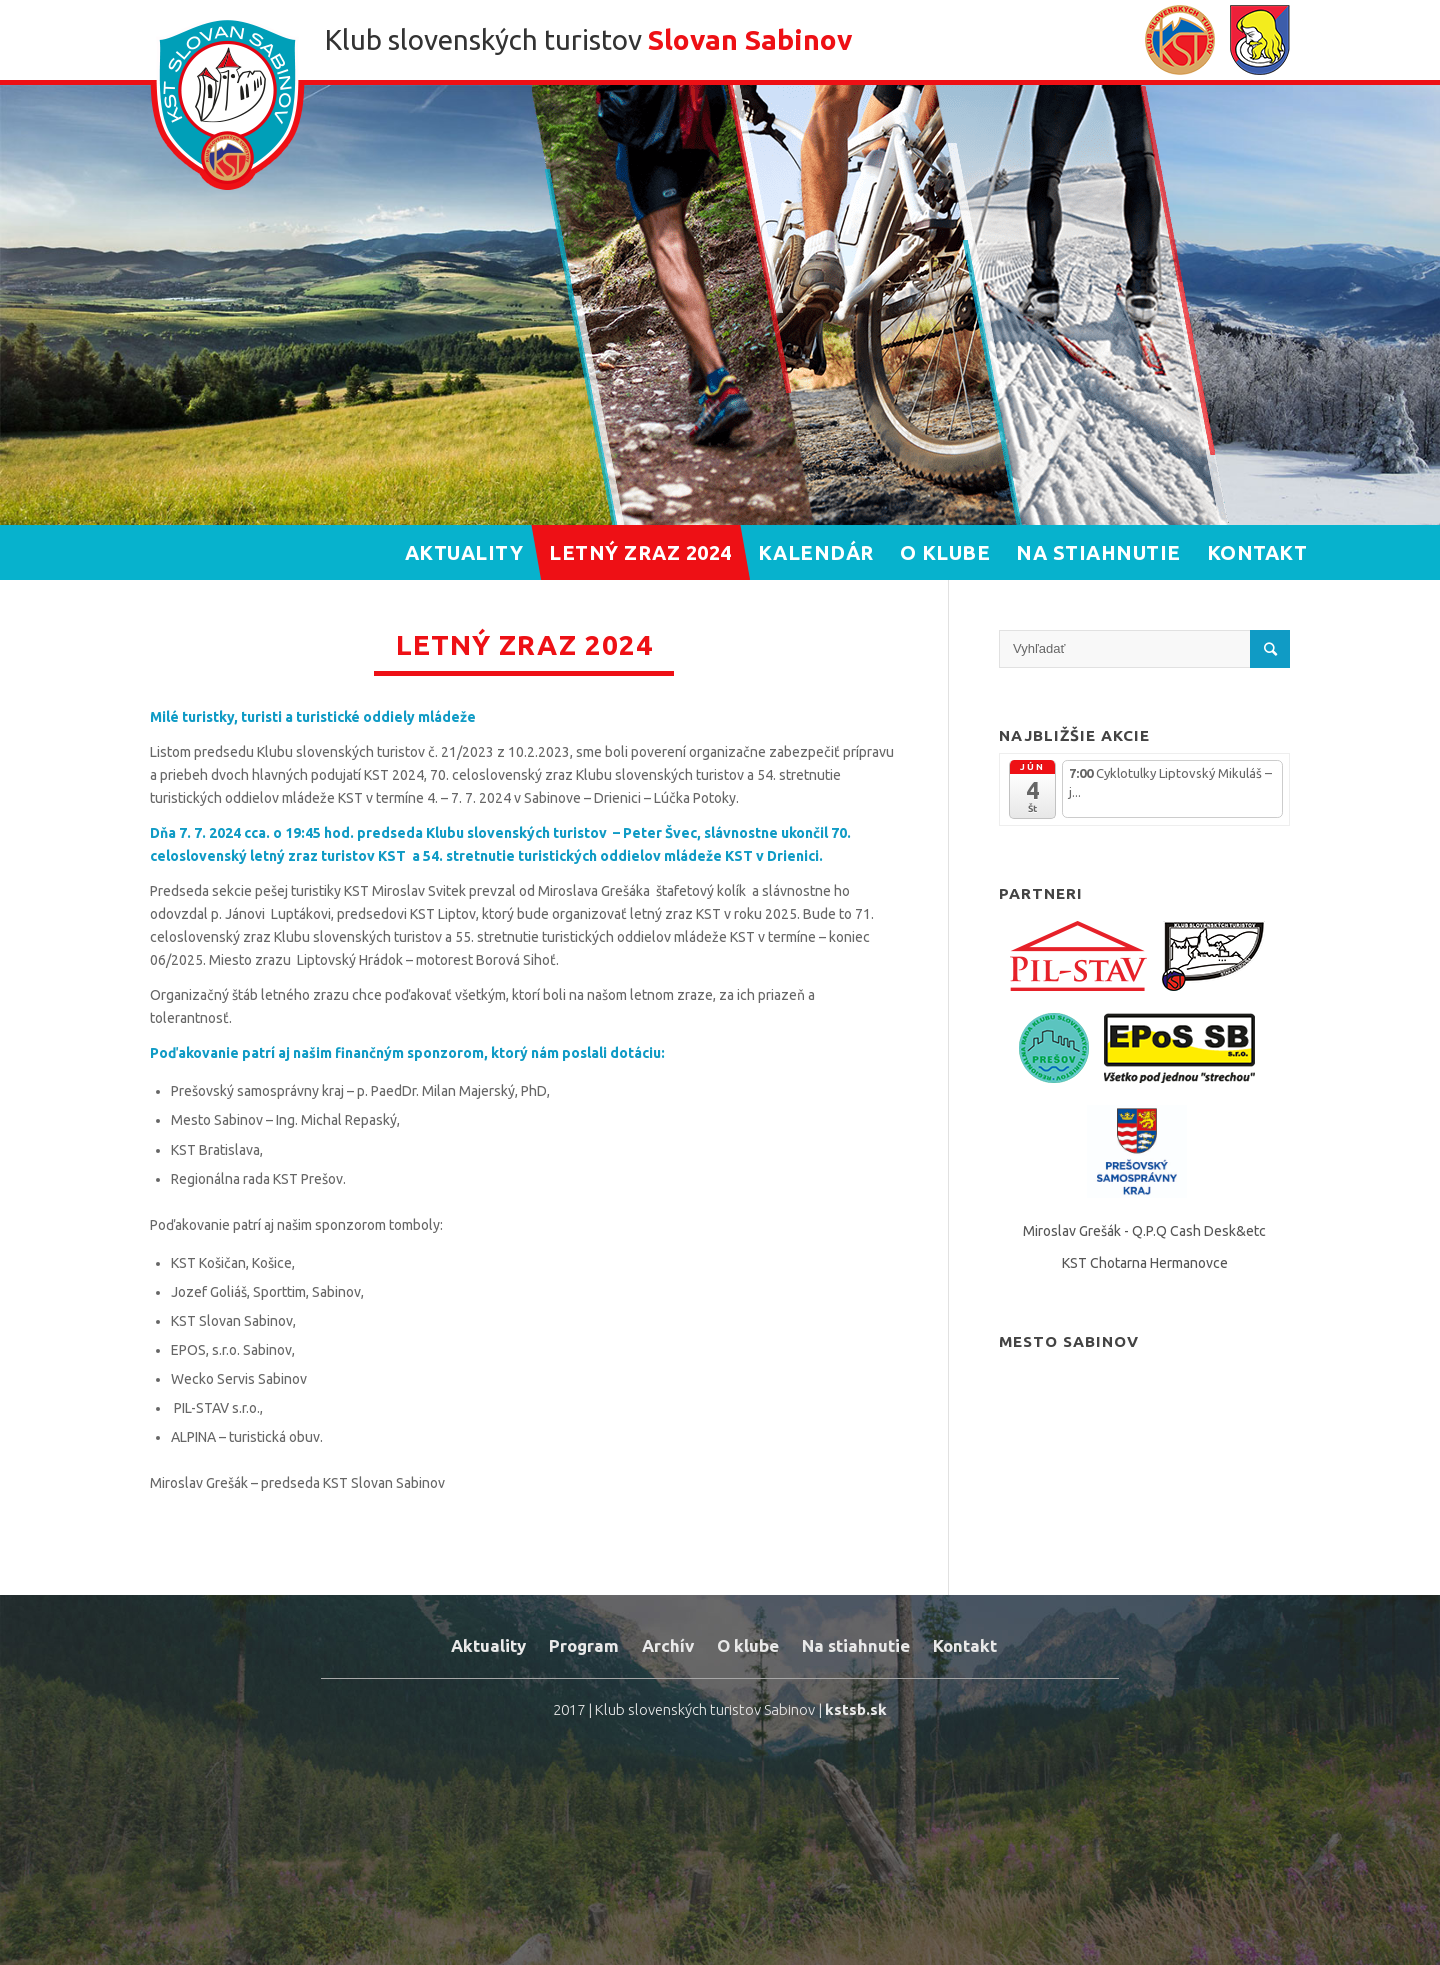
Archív (668, 1645)
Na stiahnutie (856, 1645)
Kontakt (965, 1645)
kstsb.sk (856, 1709)
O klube (748, 1645)
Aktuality (488, 1645)
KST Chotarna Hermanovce (1145, 1263)
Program (584, 1645)
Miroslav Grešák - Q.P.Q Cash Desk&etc (1144, 1231)
